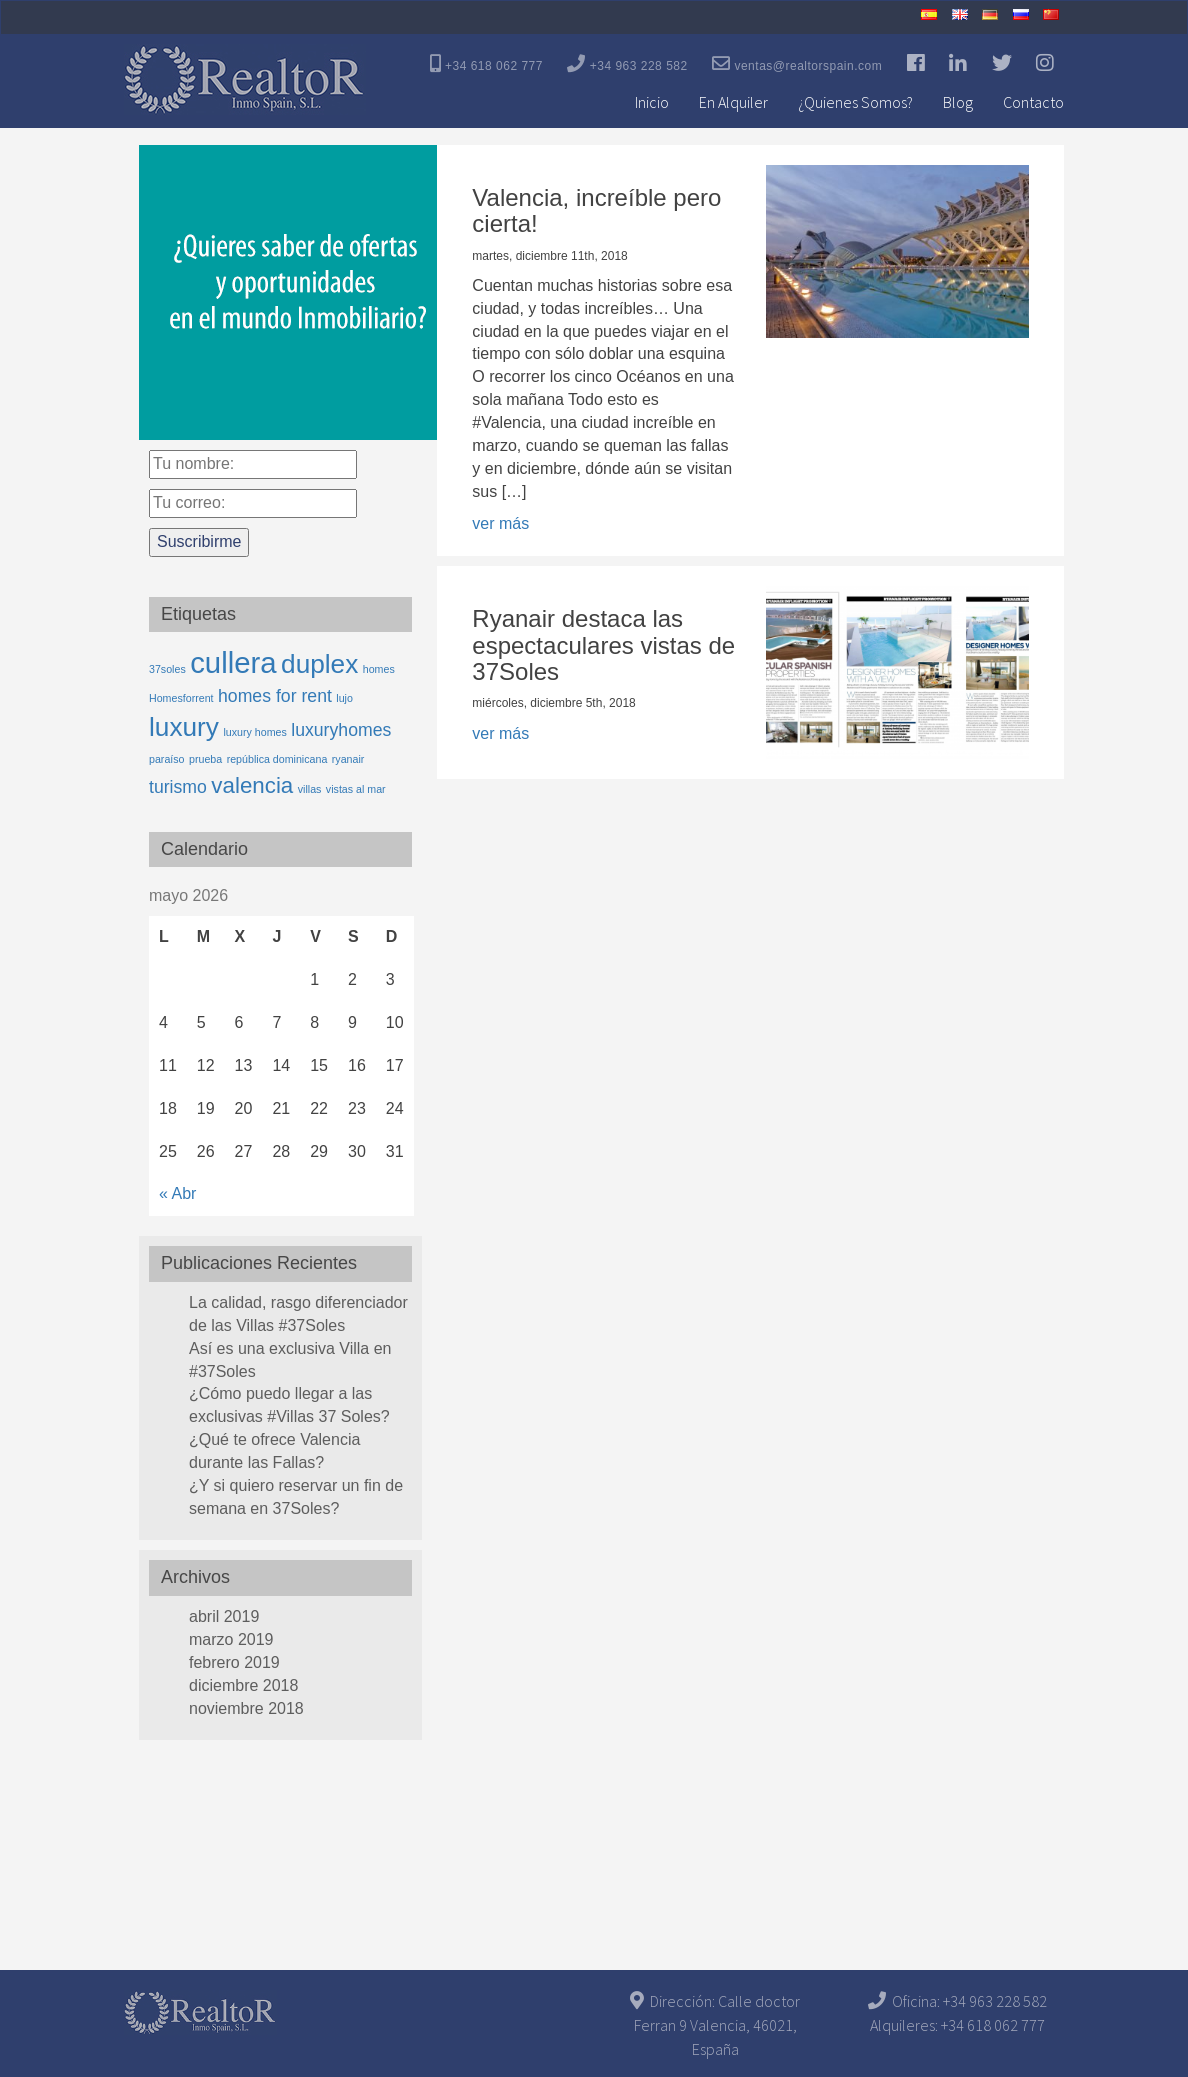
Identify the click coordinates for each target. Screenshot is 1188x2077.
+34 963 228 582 (627, 63)
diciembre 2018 (243, 1685)
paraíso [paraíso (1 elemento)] (167, 759)
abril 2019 (224, 1616)
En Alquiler (733, 102)
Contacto (1033, 102)
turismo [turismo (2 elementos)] (178, 787)
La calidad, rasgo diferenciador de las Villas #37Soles (298, 1314)
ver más (500, 523)
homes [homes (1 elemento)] (379, 669)
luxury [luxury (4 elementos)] (184, 727)
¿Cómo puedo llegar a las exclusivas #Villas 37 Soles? (289, 1405)
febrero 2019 (234, 1662)
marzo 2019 (231, 1639)
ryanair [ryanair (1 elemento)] (348, 759)
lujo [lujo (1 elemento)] (344, 698)
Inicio (652, 102)
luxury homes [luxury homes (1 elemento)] (254, 732)
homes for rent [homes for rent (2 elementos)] (275, 696)
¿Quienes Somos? (855, 102)
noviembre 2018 (246, 1708)
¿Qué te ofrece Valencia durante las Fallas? (274, 1451)
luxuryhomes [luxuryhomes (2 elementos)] (341, 730)
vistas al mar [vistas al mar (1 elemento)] (356, 789)
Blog (958, 102)
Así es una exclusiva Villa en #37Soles (290, 1360)
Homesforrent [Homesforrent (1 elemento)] (181, 698)
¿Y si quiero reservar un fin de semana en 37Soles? (296, 1497)
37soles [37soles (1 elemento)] (167, 669)
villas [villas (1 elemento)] (310, 789)
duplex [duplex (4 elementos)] (319, 664)
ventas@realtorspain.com (797, 63)
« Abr (177, 1193)
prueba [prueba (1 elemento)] (205, 759)
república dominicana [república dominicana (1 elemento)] (277, 759)
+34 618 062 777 (486, 63)
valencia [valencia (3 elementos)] (252, 785)
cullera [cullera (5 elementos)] (233, 662)
